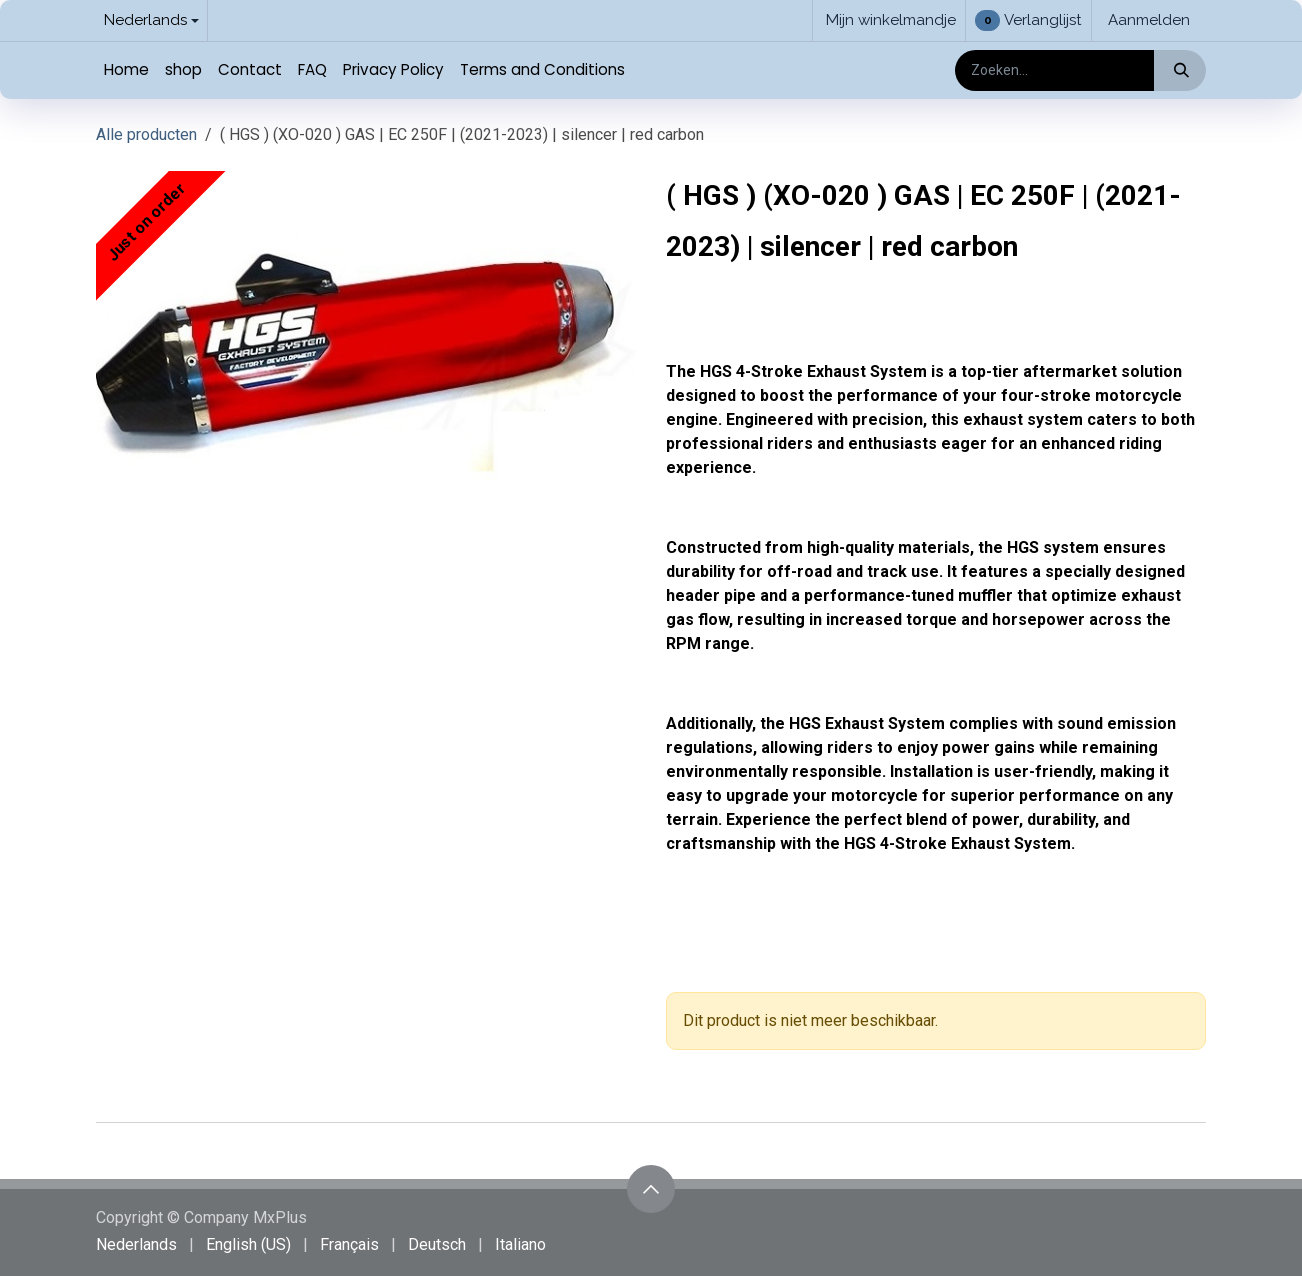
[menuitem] (126, 70)
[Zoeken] (1179, 70)
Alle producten (146, 134)
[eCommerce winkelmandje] (889, 20)
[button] (651, 1189)
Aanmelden (1149, 20)
